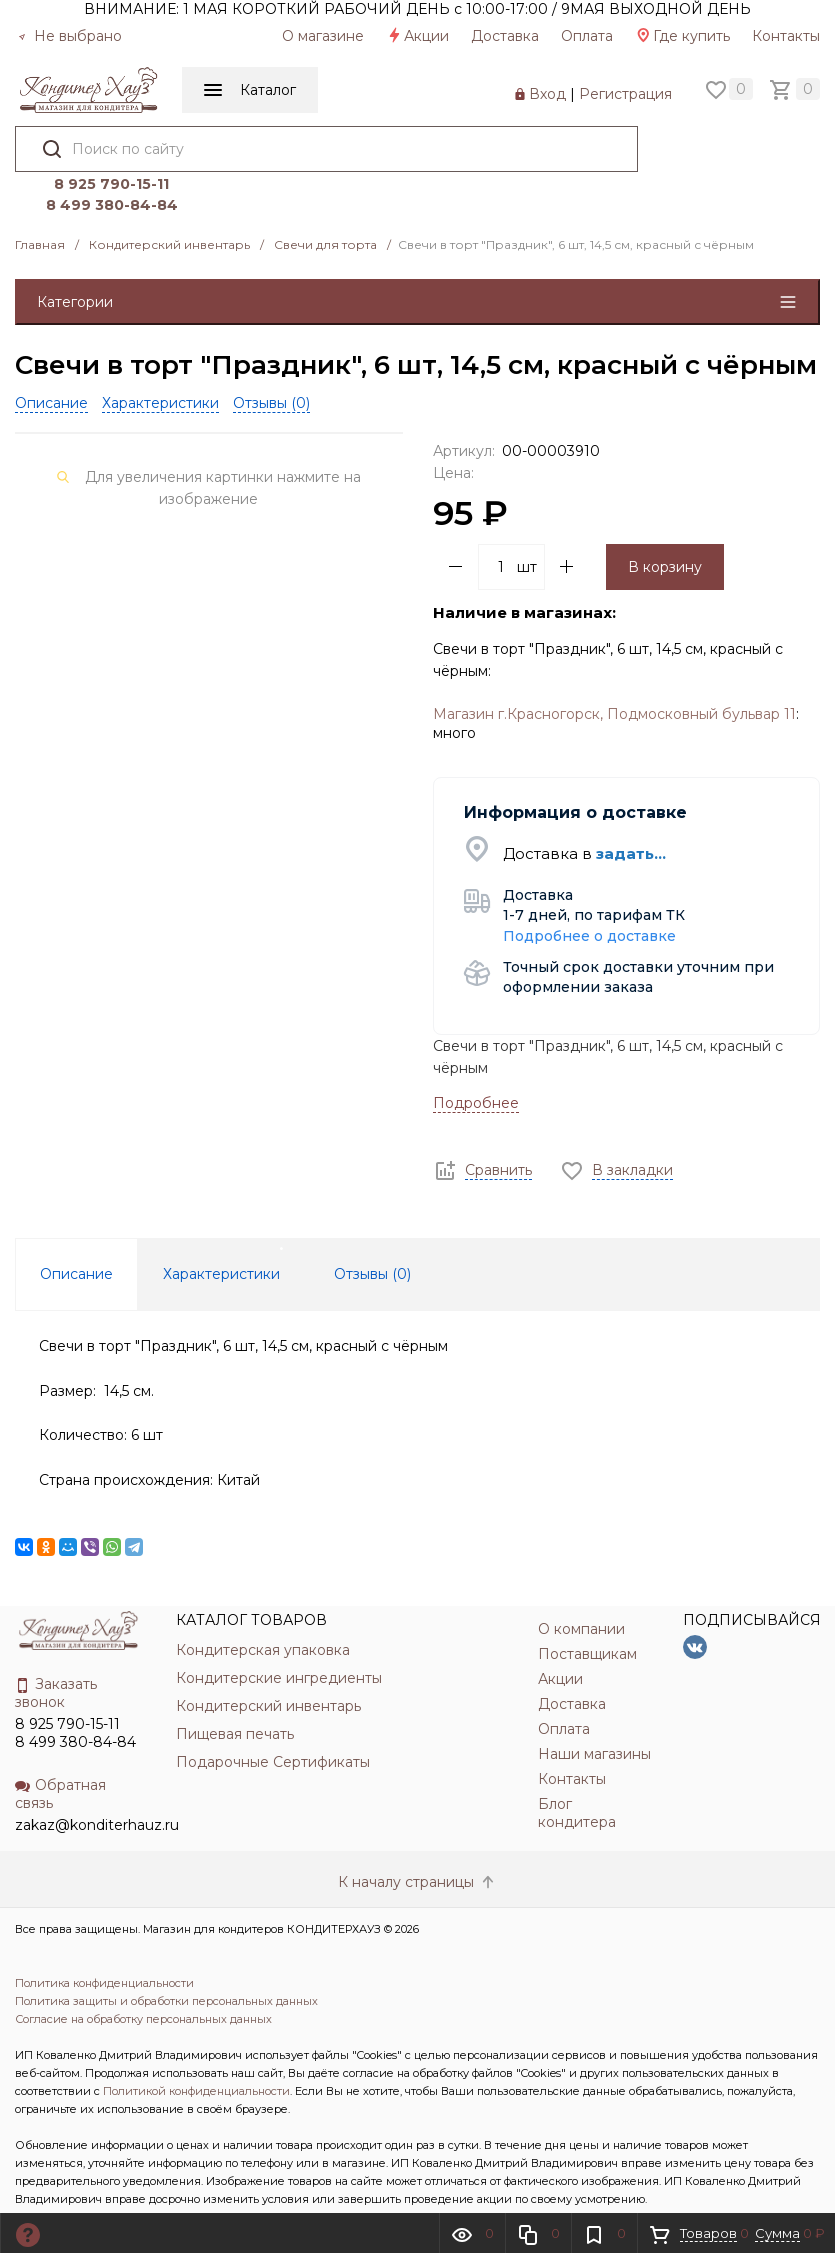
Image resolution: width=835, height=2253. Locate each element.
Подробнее (476, 1060)
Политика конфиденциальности (104, 1940)
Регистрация (625, 94)
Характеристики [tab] (221, 1232)
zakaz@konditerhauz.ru (97, 1783)
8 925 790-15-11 (719, 141)
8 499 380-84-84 (719, 162)
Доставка (505, 36)
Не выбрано (70, 36)
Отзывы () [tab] (372, 1232)
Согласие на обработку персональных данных (143, 1976)
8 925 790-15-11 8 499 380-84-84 (75, 1691)
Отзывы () (271, 360)
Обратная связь (60, 1752)
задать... (631, 810)
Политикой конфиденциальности (196, 2048)
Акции (417, 36)
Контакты (786, 36)
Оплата (587, 36)
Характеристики (160, 360)
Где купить (682, 36)
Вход (547, 94)
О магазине (323, 36)
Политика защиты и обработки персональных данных (166, 1958)
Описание (51, 360)
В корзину (665, 524)
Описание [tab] (76, 1232)
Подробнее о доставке (589, 893)
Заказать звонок (56, 1651)
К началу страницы (418, 1839)
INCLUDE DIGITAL (188, 2192)
